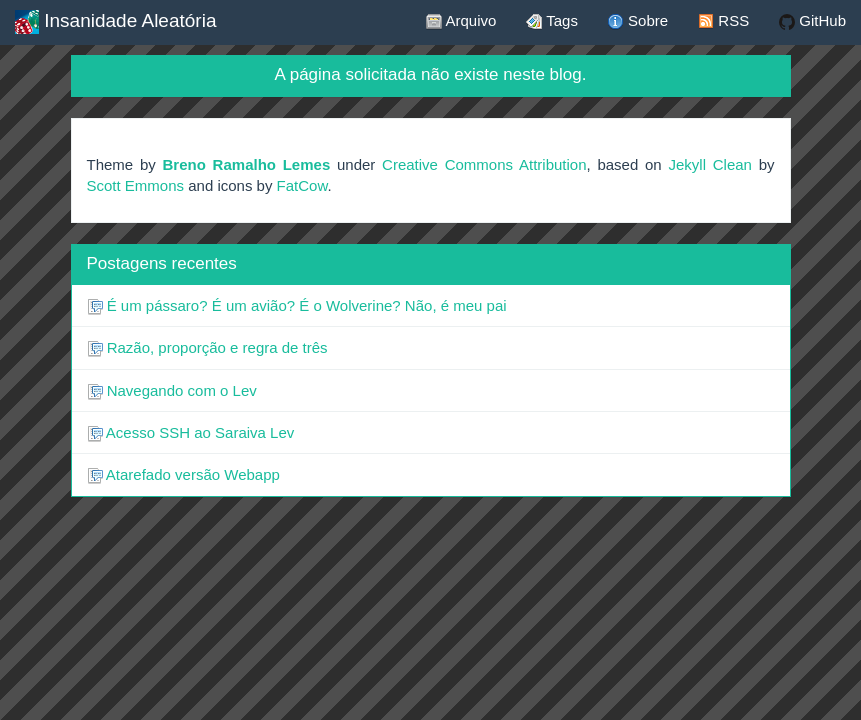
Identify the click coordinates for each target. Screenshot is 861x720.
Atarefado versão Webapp (183, 475)
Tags (552, 21)
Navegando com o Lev (172, 391)
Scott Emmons (136, 185)
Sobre (638, 21)
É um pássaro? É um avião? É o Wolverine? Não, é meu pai (297, 306)
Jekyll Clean (709, 164)
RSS (723, 21)
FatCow (302, 185)
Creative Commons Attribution (484, 164)
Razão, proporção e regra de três (207, 348)
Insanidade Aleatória (115, 22)
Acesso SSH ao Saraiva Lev (191, 433)
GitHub (812, 21)
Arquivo (461, 21)
